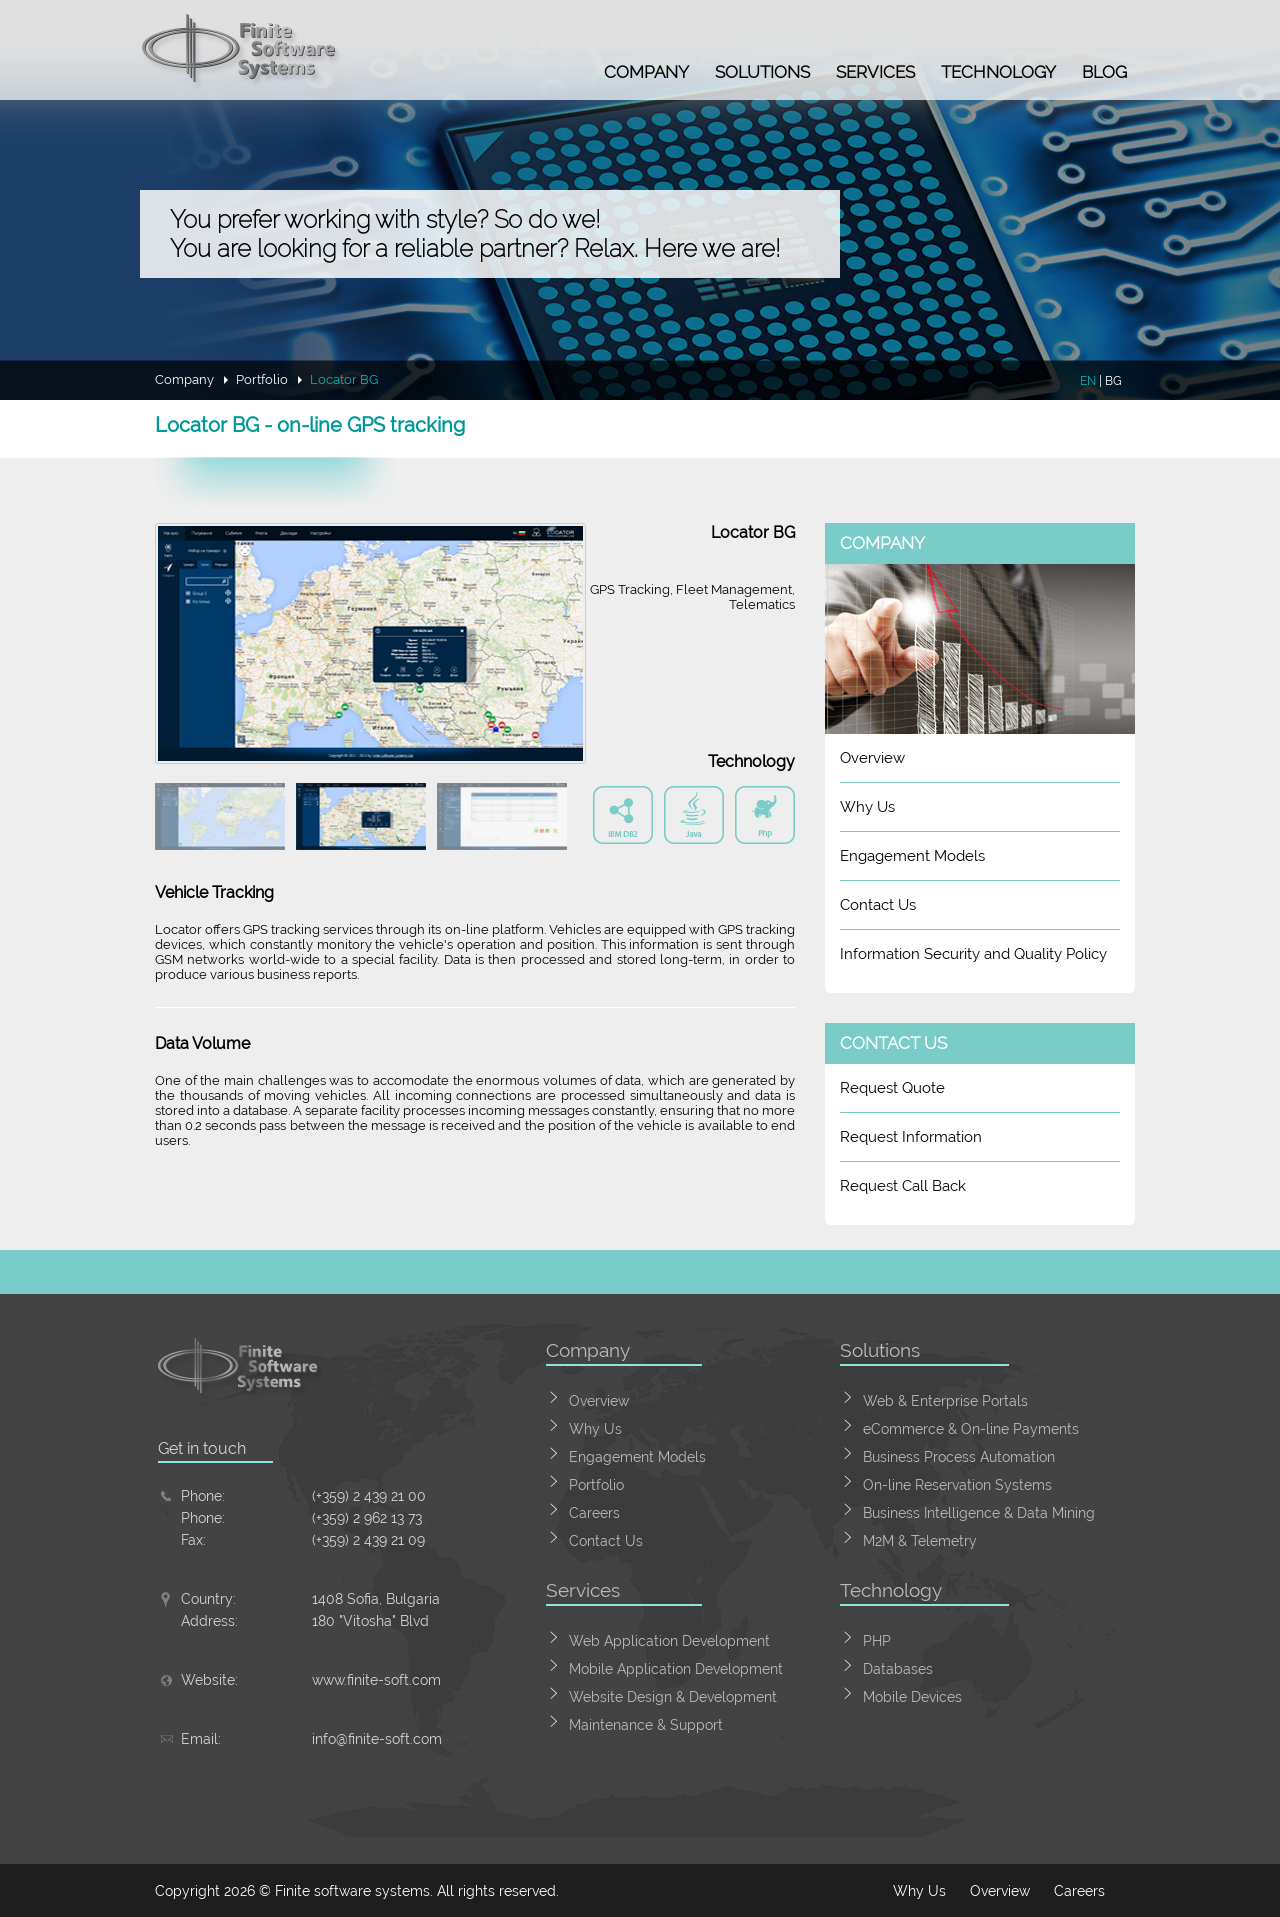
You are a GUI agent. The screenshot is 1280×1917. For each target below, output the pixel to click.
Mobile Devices (912, 1697)
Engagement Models (912, 856)
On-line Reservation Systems (957, 1485)
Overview (872, 758)
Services (875, 72)
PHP (877, 1641)
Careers (594, 1513)
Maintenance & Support (646, 1725)
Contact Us (878, 905)
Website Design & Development (673, 1697)
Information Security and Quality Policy (973, 954)
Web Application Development (669, 1641)
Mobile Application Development (676, 1669)
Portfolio (262, 379)
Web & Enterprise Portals (945, 1401)
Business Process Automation (959, 1457)
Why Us (867, 807)
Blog (1104, 72)
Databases (898, 1669)
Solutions (762, 72)
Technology (998, 72)
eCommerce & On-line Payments (971, 1429)
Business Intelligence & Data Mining (979, 1513)
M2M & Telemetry (920, 1541)
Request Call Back (903, 1186)
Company (646, 72)
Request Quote (892, 1088)
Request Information (911, 1137)
